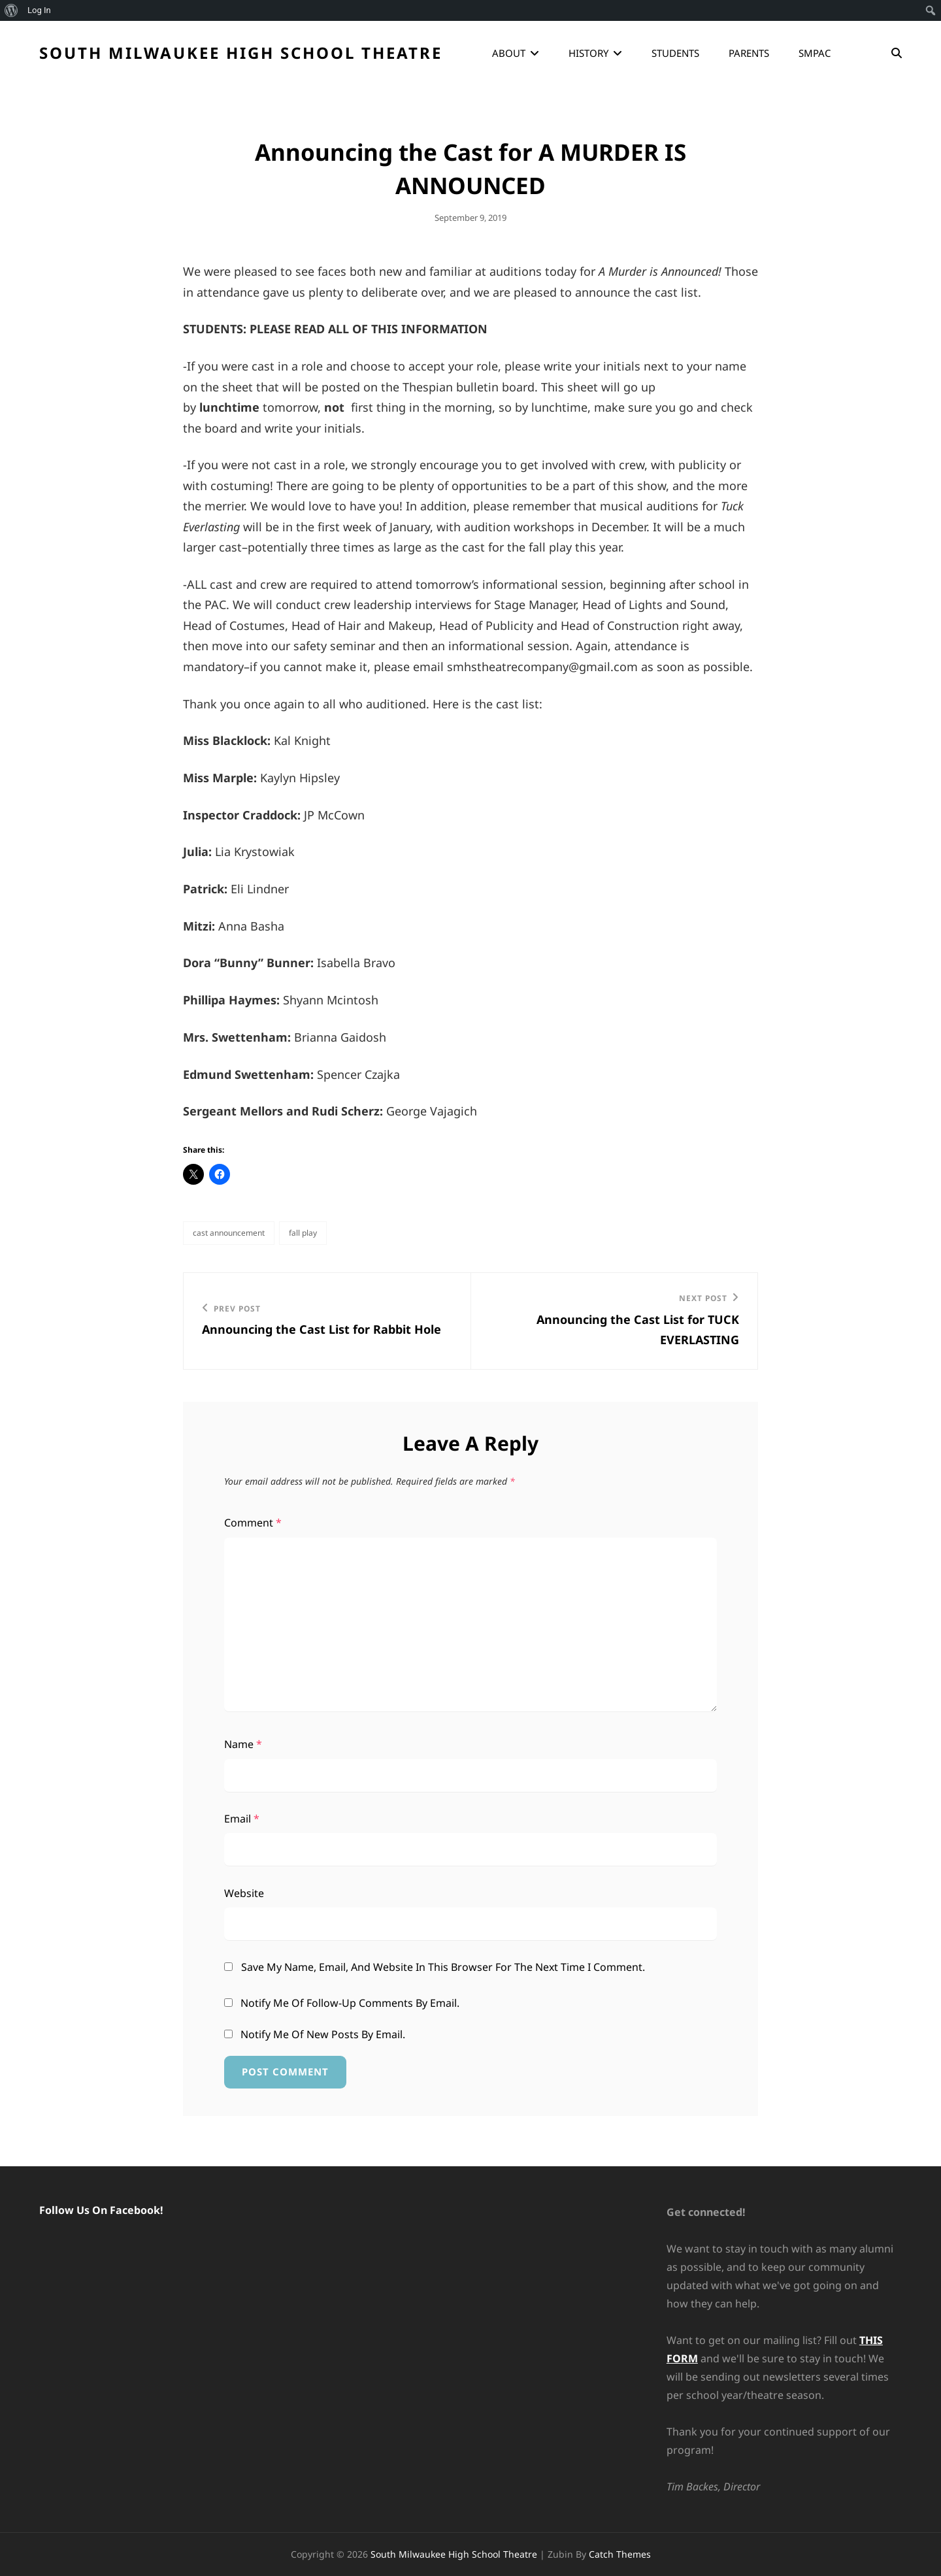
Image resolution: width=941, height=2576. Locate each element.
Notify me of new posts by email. (322, 2034)
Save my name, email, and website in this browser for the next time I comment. (443, 1967)
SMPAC (815, 52)
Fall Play (303, 1232)
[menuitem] (11, 10)
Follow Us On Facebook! (101, 2210)
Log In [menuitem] (39, 10)
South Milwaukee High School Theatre (240, 52)
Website (244, 1893)
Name (243, 1744)
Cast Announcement (229, 1232)
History (588, 52)
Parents (749, 52)
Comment (253, 1522)
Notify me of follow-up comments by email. (349, 2003)
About (508, 52)
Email (241, 1818)
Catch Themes (620, 2554)
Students (675, 52)
